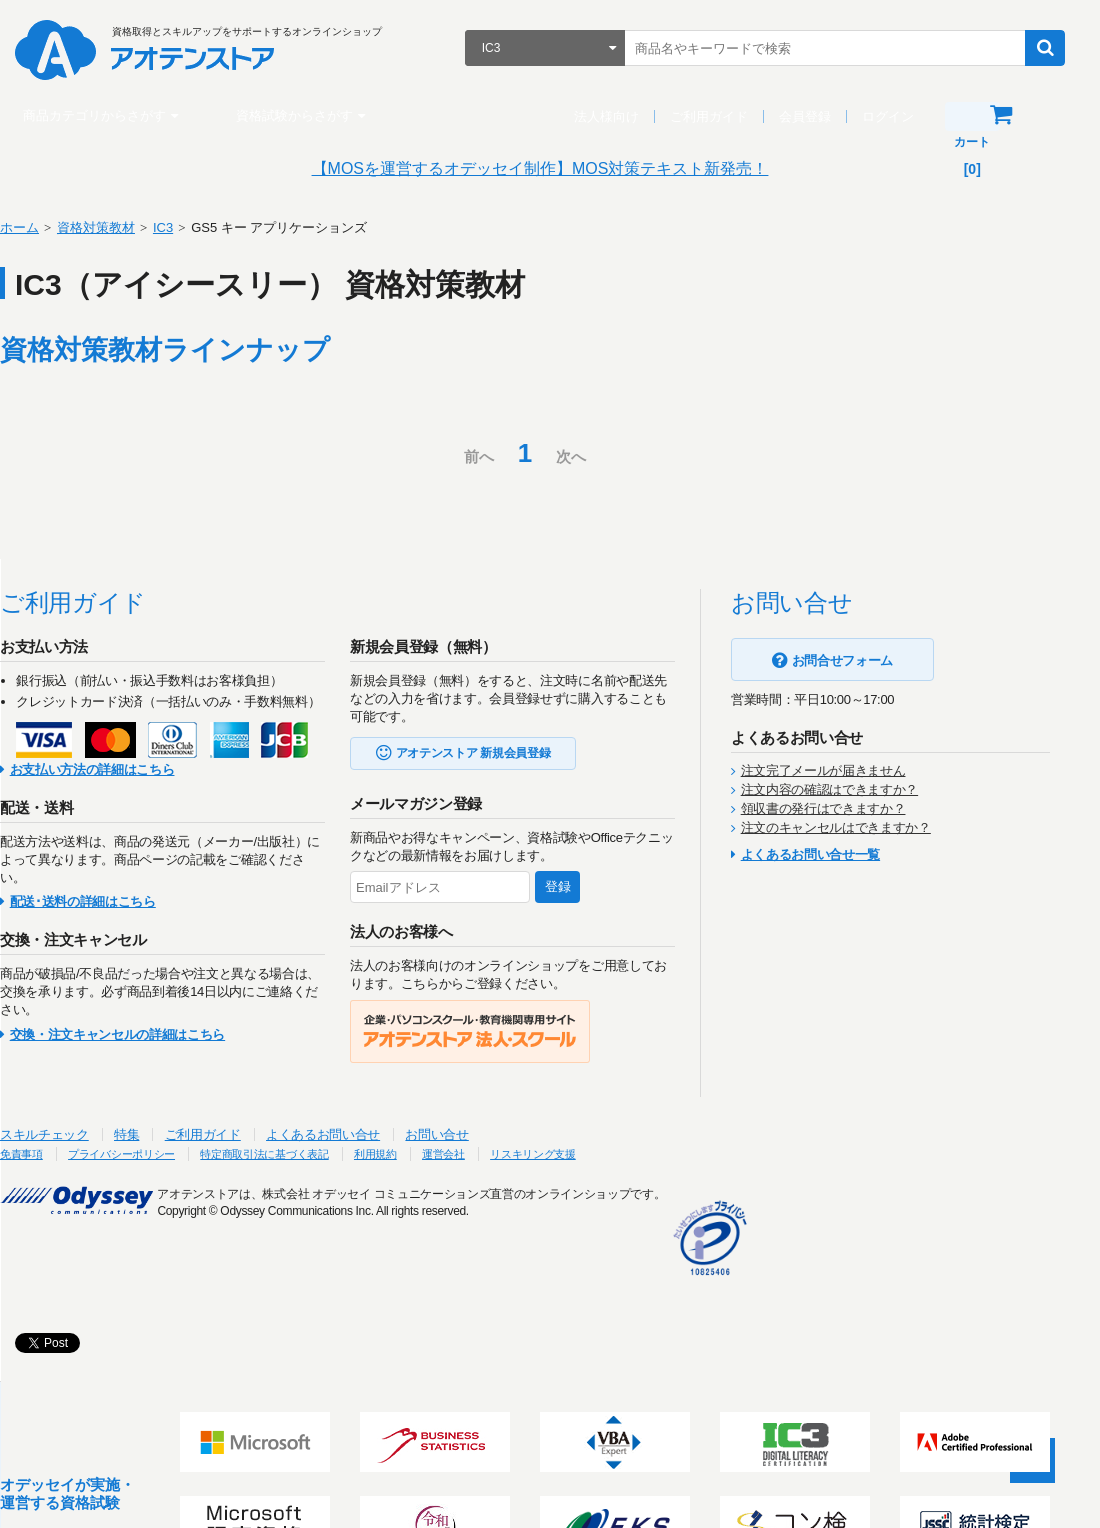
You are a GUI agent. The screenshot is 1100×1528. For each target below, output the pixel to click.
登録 (583, 886)
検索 (1055, 48)
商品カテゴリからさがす (104, 115)
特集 (151, 1134)
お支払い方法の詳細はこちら (117, 769)
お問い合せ (461, 1134)
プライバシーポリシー (164, 1153)
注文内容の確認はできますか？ (854, 789)
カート (1028, 115)
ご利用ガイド (719, 116)
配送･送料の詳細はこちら (108, 901)
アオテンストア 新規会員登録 (498, 753)
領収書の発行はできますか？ (848, 808)
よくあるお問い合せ (348, 1134)
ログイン (898, 116)
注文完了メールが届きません (848, 770)
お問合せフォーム (867, 660)
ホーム (44, 227)
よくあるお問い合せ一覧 (835, 854)
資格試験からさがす (304, 115)
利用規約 (455, 1153)
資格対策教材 (121, 227)
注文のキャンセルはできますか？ (861, 827)
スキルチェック (69, 1134)
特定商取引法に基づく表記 (329, 1153)
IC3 (188, 227)
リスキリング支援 (632, 1153)
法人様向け (616, 116)
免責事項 (50, 1153)
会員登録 (815, 116)
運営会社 (531, 1153)
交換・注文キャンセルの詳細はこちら (142, 1034)
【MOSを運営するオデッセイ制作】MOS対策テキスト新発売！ (550, 168)
